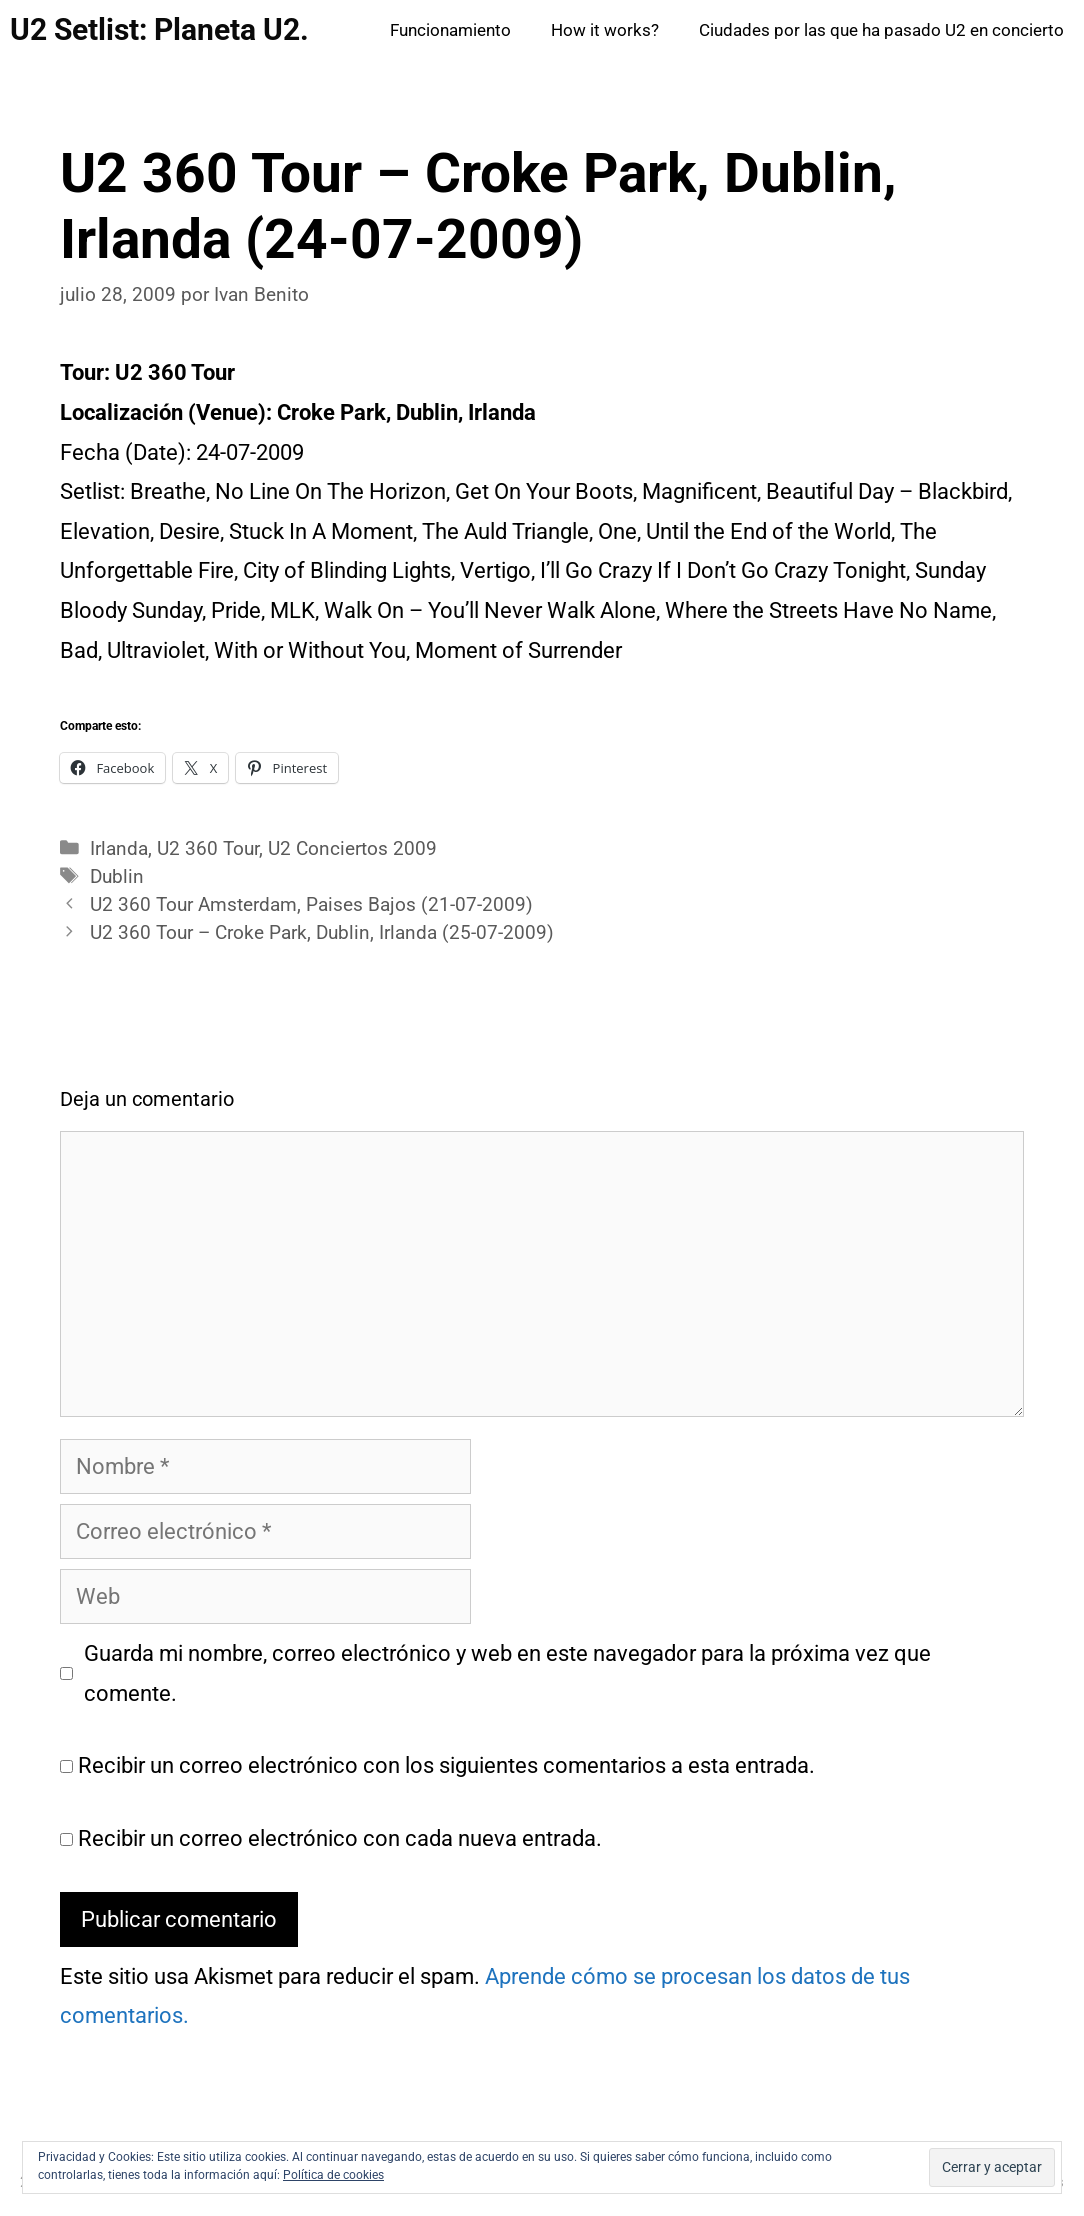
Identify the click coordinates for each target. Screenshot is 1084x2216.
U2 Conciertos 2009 (352, 849)
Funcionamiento (450, 30)
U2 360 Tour (208, 849)
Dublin (117, 877)
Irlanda (119, 849)
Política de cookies (333, 2175)
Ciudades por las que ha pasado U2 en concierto (881, 30)
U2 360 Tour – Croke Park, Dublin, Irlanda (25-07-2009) (322, 933)
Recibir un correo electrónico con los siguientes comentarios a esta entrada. (446, 1765)
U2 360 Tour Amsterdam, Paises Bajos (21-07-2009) (311, 905)
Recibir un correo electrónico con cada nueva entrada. (340, 1838)
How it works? (605, 30)
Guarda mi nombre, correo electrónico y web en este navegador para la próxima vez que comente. (507, 1673)
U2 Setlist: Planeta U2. (159, 29)
